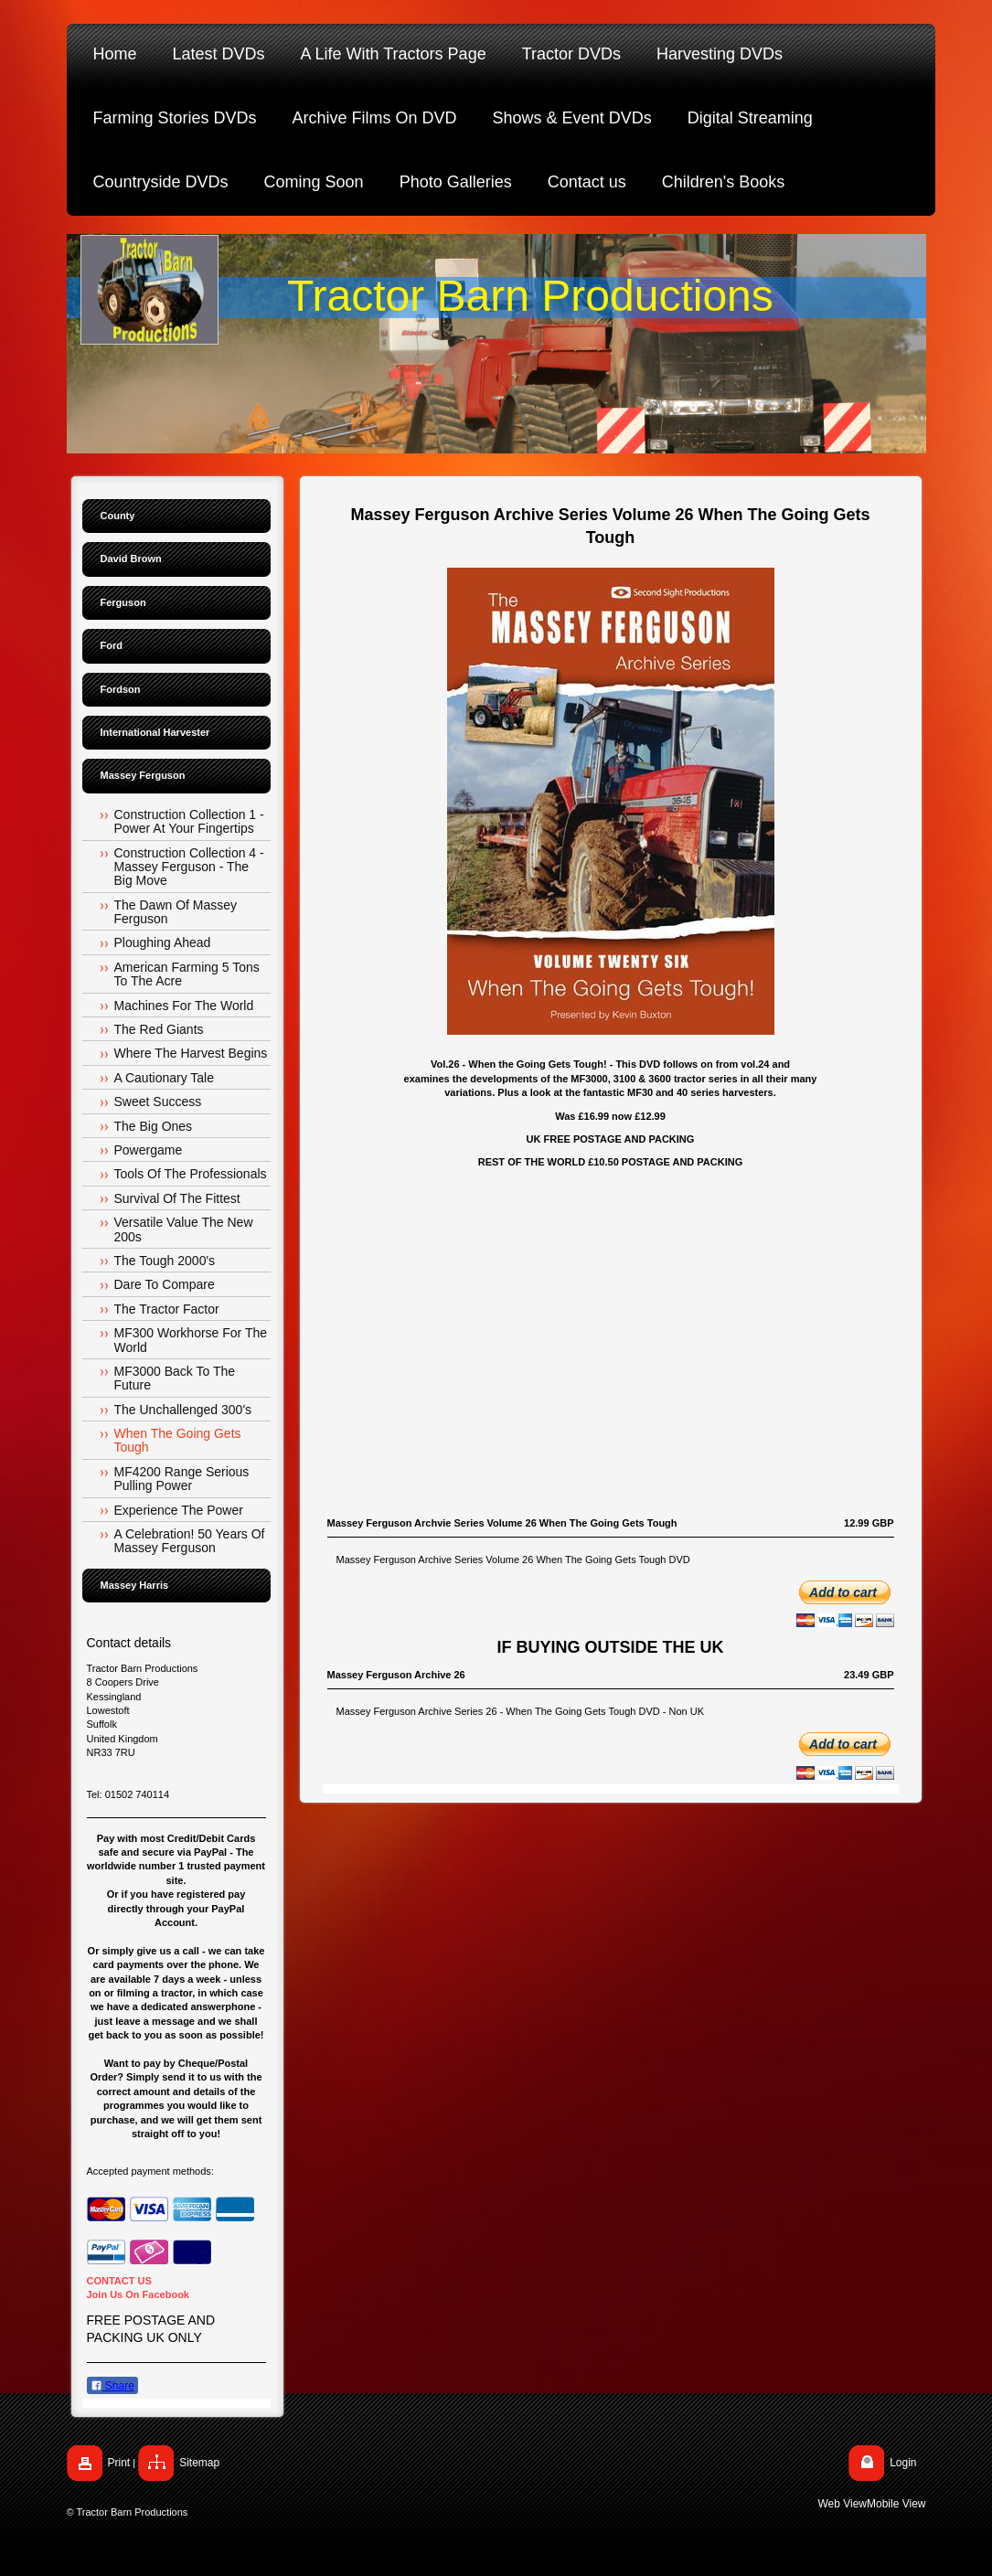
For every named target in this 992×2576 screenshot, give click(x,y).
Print (119, 2462)
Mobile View (896, 2503)
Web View (842, 2503)
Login (903, 2462)
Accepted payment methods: (150, 2171)
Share (112, 2385)
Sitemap (199, 2462)
